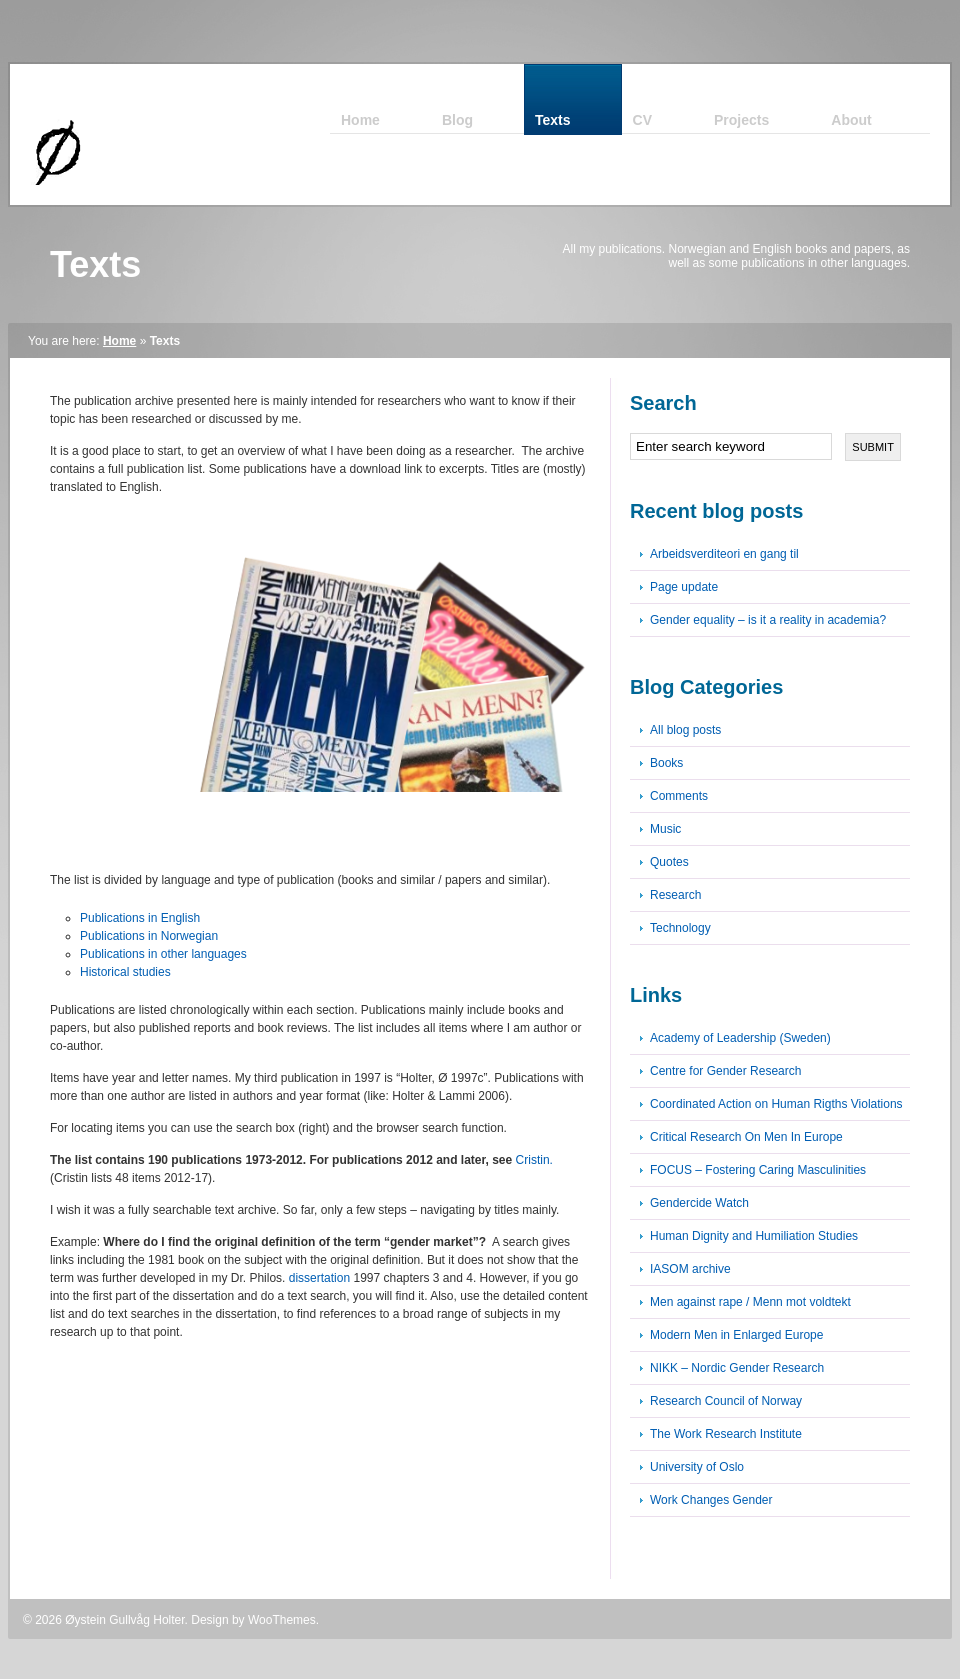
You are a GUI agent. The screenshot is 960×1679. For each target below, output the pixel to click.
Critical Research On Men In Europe (746, 1137)
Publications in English (140, 918)
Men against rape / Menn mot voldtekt (750, 1302)
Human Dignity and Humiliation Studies (754, 1236)
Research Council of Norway (726, 1401)
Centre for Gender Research (725, 1071)
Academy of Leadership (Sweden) (740, 1038)
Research (675, 895)
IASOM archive (690, 1269)
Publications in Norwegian (149, 936)
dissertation (319, 1278)
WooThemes (282, 1620)
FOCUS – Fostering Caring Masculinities (758, 1170)
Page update (684, 587)
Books (666, 763)
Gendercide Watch (699, 1203)
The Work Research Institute (726, 1434)
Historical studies (125, 972)
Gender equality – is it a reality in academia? (768, 620)
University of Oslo (697, 1467)
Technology (680, 928)
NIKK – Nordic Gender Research (737, 1368)
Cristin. (534, 1160)
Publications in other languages (163, 954)
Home (119, 341)
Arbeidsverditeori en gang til (724, 554)
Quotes (669, 862)
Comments (679, 796)
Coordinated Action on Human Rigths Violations (776, 1104)
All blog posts (685, 730)
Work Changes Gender (711, 1500)
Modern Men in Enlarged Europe (736, 1335)
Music (665, 829)
